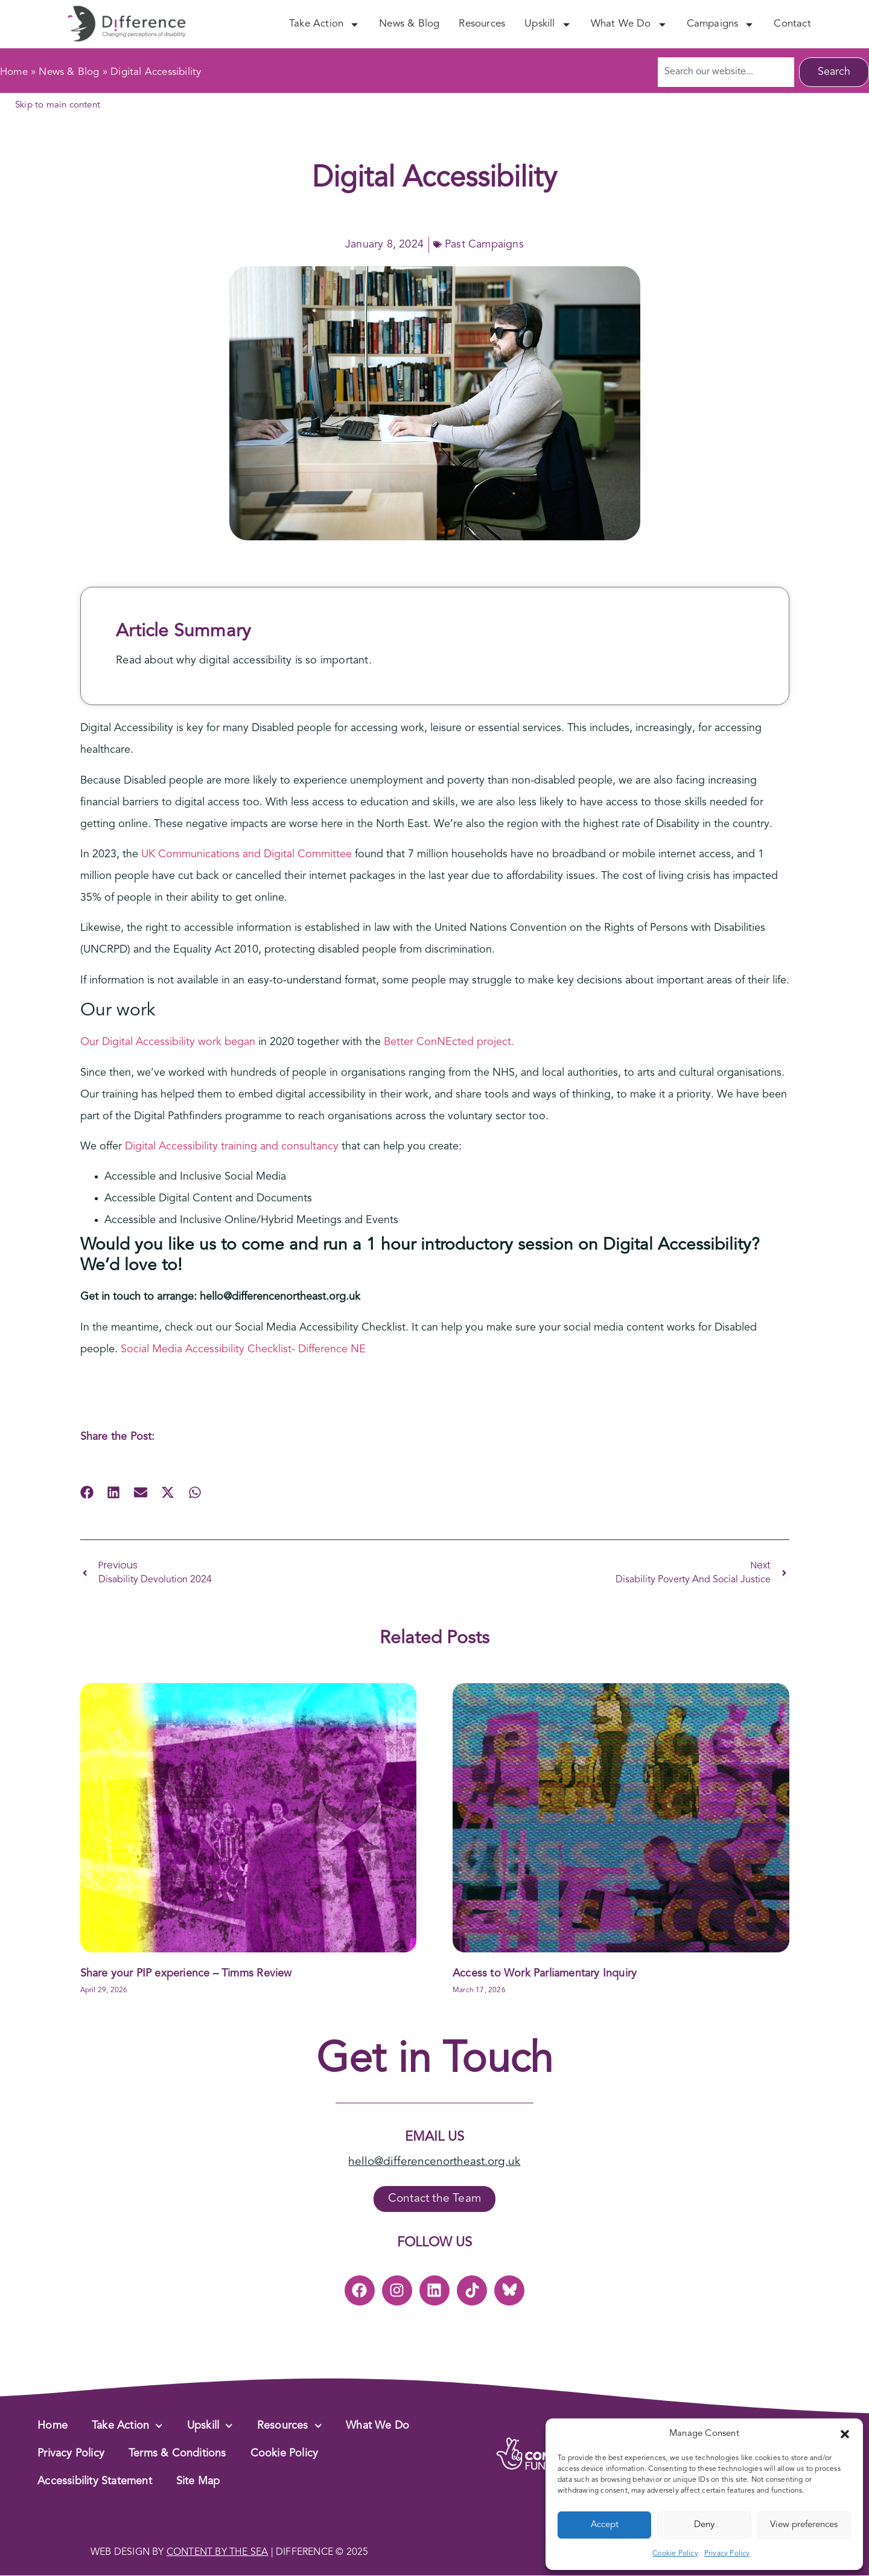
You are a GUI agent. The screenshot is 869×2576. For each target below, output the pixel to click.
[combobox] (726, 72)
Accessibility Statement (94, 2481)
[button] (845, 2434)
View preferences (804, 2525)
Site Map (198, 2481)
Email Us (434, 2137)
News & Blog (409, 24)
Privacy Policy (727, 2553)
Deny (704, 2525)
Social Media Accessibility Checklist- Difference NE (243, 1349)
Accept (605, 2525)
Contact (792, 24)
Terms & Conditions (177, 2454)
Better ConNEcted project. (450, 1042)
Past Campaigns (484, 244)
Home (14, 72)
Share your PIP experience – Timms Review (186, 1973)
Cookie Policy (675, 2553)
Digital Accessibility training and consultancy (232, 1146)
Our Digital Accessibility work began (167, 1042)
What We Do (629, 24)
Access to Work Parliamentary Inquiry (545, 1973)
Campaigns (721, 24)
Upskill (547, 24)
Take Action (324, 24)
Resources (482, 24)
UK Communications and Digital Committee (246, 854)
